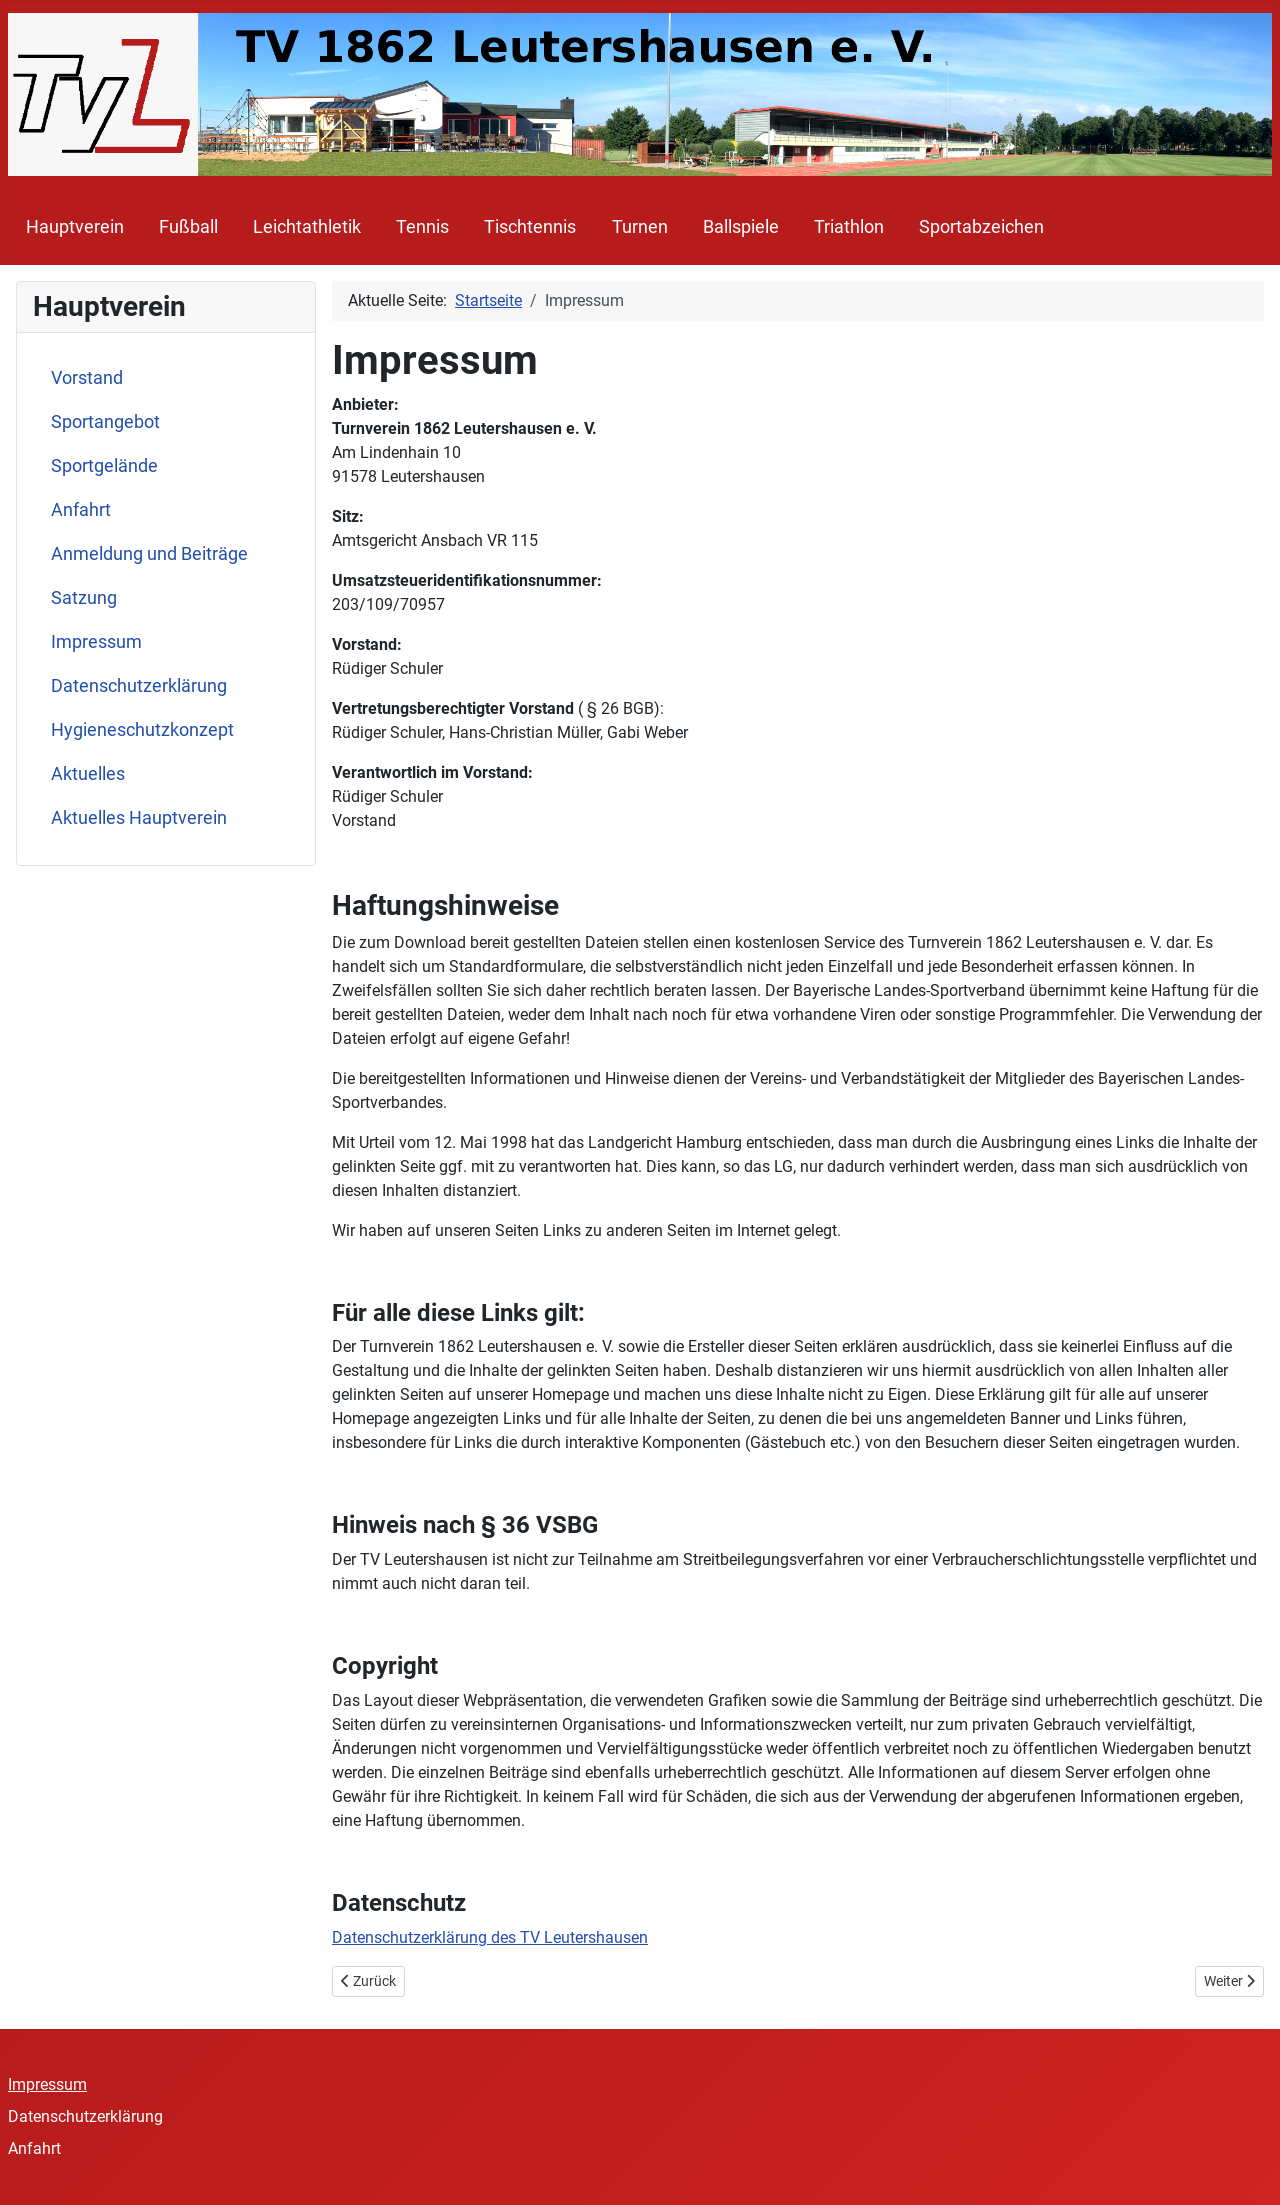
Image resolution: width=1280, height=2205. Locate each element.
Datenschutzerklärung (139, 686)
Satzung (84, 598)
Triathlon (849, 227)
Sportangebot (105, 422)
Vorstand (87, 378)
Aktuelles (88, 774)
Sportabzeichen (981, 227)
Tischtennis (530, 227)
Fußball (188, 227)
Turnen (640, 227)
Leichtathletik (307, 227)
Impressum (96, 642)
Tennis (422, 227)
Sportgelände (104, 466)
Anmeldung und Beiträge (149, 554)
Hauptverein (75, 227)
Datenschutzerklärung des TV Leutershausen (490, 1937)
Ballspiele (741, 227)
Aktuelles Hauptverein (139, 818)
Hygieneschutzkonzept (142, 730)
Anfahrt (81, 510)
